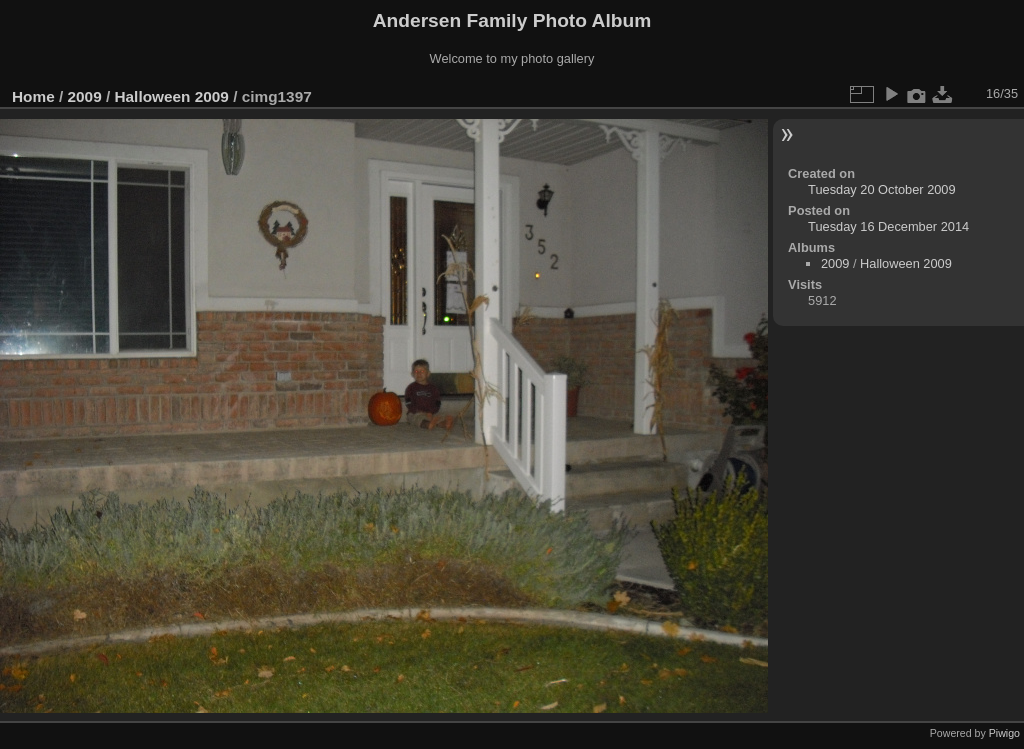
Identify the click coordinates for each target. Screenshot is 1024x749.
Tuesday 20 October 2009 (882, 189)
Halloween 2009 (171, 96)
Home (33, 96)
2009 (85, 96)
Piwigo (1004, 733)
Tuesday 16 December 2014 (888, 226)
